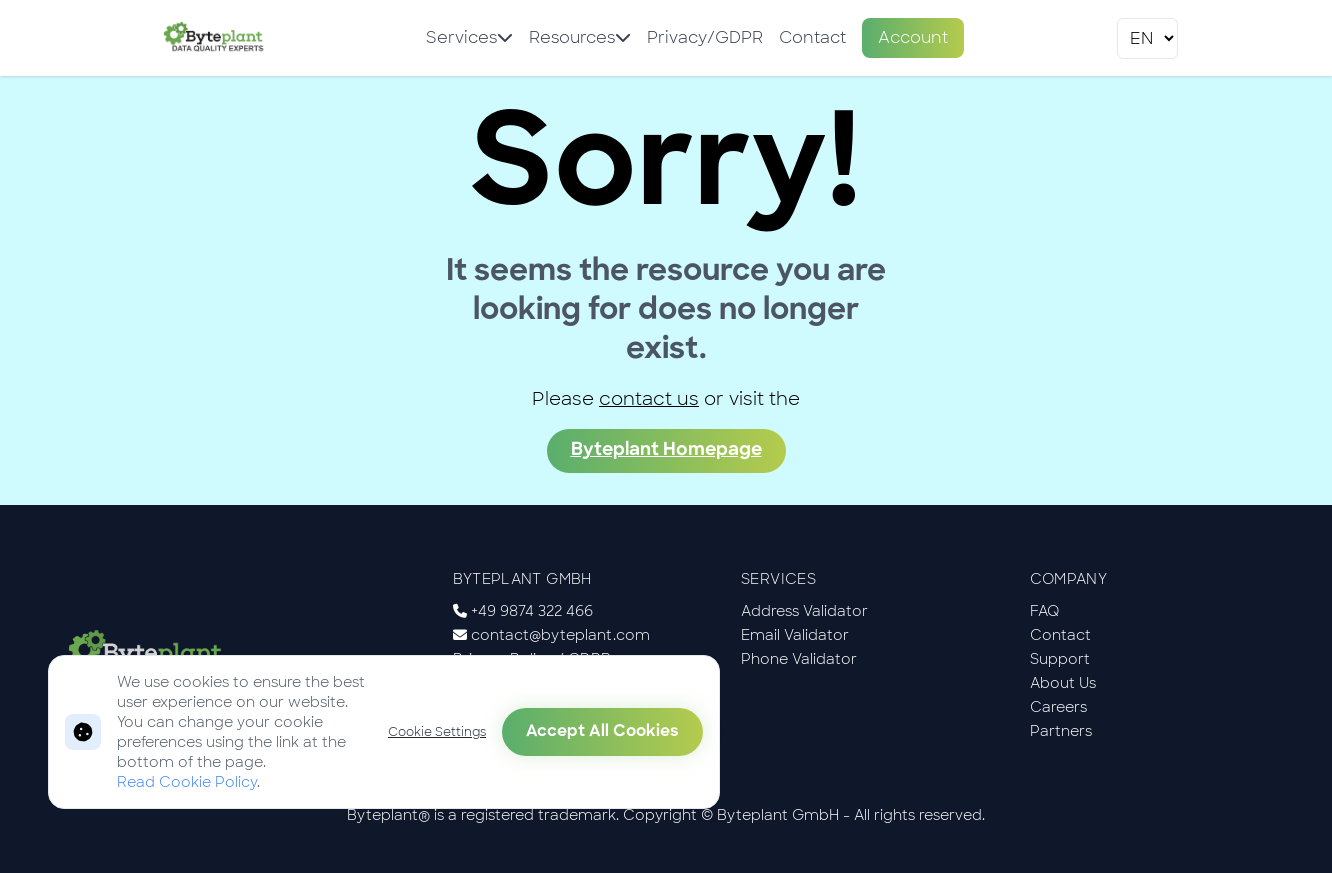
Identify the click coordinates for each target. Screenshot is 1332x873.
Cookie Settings (437, 732)
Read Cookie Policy (187, 782)
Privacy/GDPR (705, 37)
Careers (1058, 707)
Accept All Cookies (602, 732)
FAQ (1045, 611)
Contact (812, 37)
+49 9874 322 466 (532, 611)
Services (469, 37)
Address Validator (804, 611)
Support (1060, 659)
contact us (649, 399)
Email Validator (795, 635)
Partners (1061, 731)
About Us (1063, 683)
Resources (580, 37)
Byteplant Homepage (666, 450)
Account (913, 37)
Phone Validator (799, 659)
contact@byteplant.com (560, 635)
